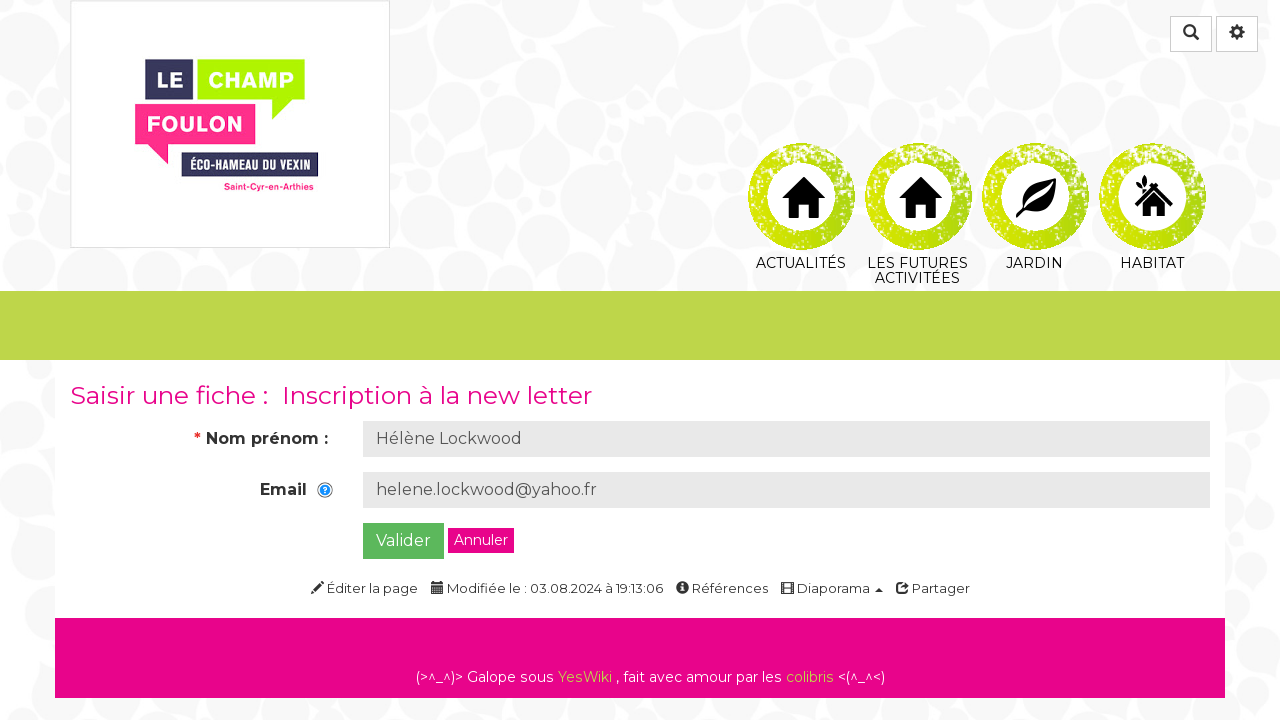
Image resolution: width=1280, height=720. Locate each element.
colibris (810, 677)
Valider (403, 540)
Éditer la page (364, 588)
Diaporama (832, 588)
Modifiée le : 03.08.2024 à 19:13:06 (547, 588)
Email (296, 489)
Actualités (801, 166)
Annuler (481, 540)
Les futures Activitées (918, 166)
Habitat (1152, 166)
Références (722, 588)
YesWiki (585, 677)
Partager (933, 588)
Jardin (1035, 166)
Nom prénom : (263, 438)
